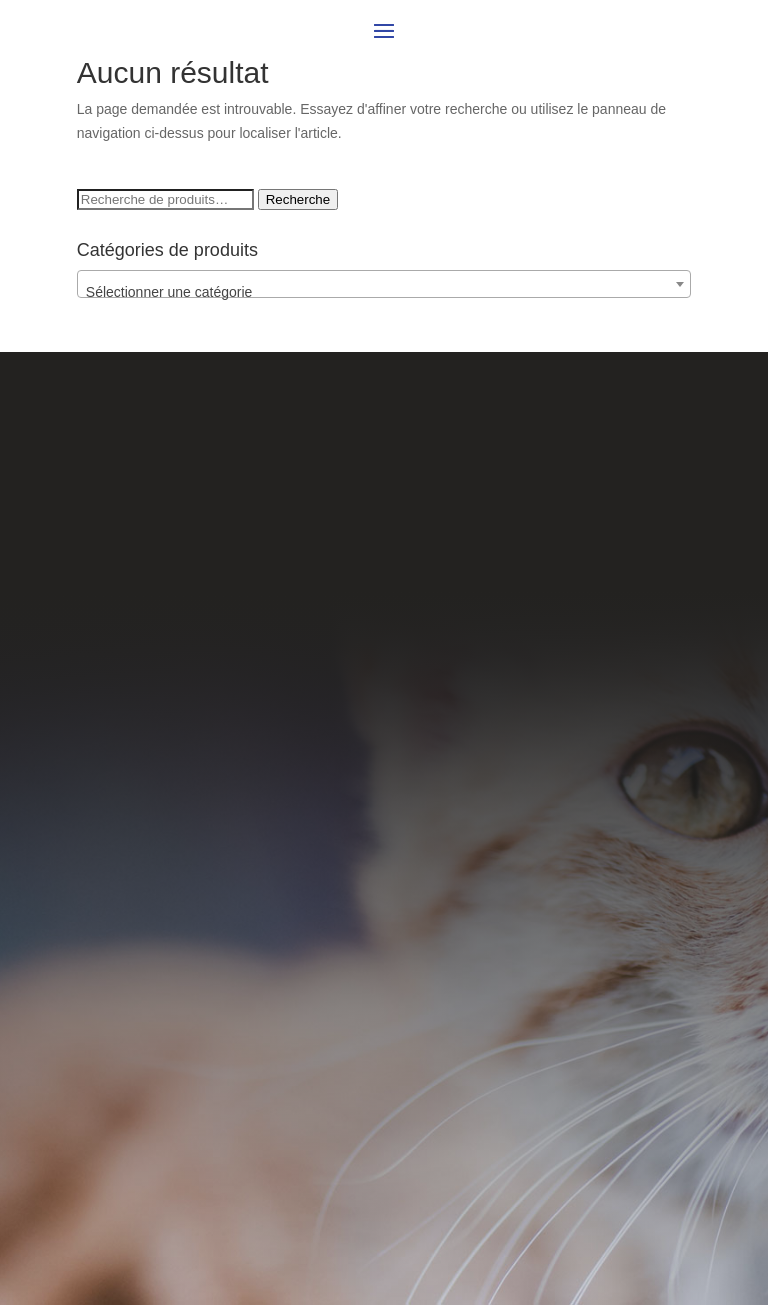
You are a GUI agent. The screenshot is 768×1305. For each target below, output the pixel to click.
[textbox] (384, 292)
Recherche (298, 199)
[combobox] (384, 284)
